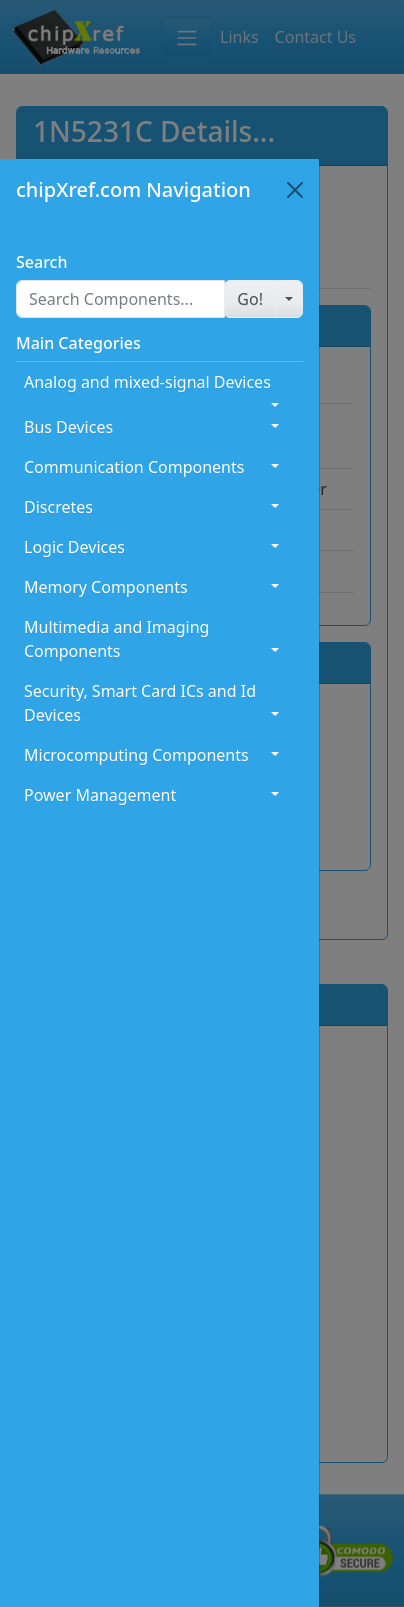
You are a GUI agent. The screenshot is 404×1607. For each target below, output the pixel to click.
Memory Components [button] (106, 587)
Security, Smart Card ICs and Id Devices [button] (140, 703)
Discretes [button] (58, 507)
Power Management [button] (100, 795)
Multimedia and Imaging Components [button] (116, 639)
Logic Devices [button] (74, 547)
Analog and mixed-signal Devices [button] (147, 382)
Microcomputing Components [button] (136, 755)
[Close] (295, 190)
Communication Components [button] (134, 467)
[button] (250, 299)
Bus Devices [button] (68, 427)
